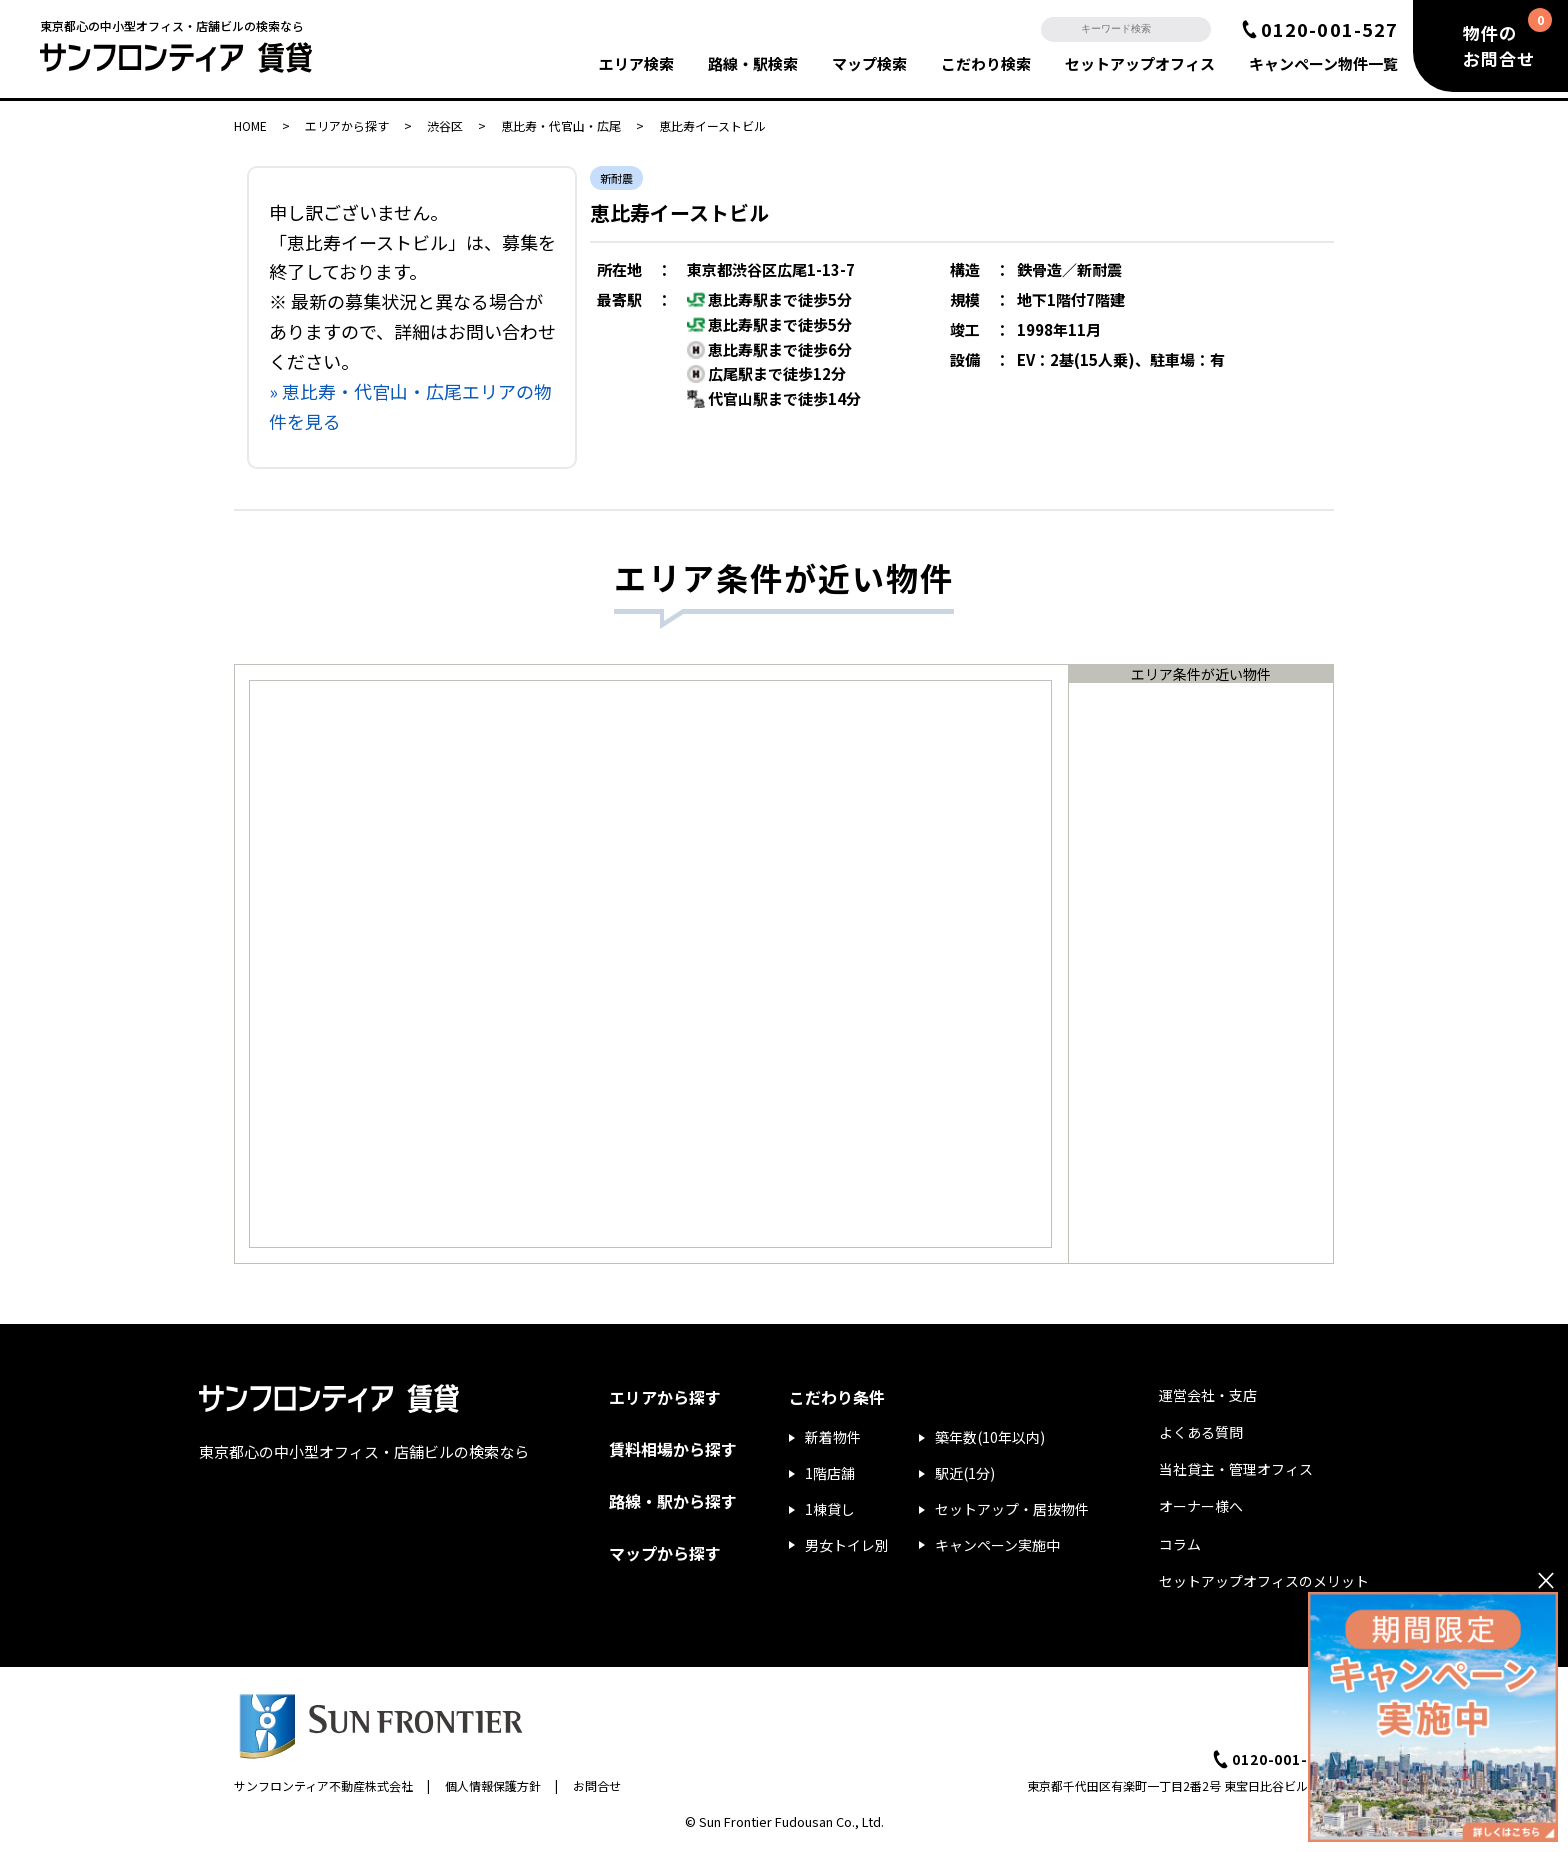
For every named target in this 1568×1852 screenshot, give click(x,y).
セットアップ (1140, 63)
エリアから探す (347, 125)
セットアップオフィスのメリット (1264, 1581)
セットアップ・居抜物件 (1012, 1509)
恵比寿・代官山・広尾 (561, 125)
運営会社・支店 (1208, 1395)
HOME (250, 125)
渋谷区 (445, 125)
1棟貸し (830, 1509)
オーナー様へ (1201, 1506)
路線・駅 (753, 63)
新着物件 (833, 1437)
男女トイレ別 (847, 1545)
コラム (1180, 1544)
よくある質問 (1201, 1432)
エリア (636, 63)
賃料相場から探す (673, 1449)
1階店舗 (830, 1473)
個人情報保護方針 (493, 1785)
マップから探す (665, 1553)
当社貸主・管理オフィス (1236, 1469)
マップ (869, 63)
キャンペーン (1323, 63)
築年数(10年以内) (990, 1437)
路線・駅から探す (673, 1501)
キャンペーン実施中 (997, 1545)
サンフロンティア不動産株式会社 (323, 1785)
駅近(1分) (965, 1473)
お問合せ (597, 1785)
